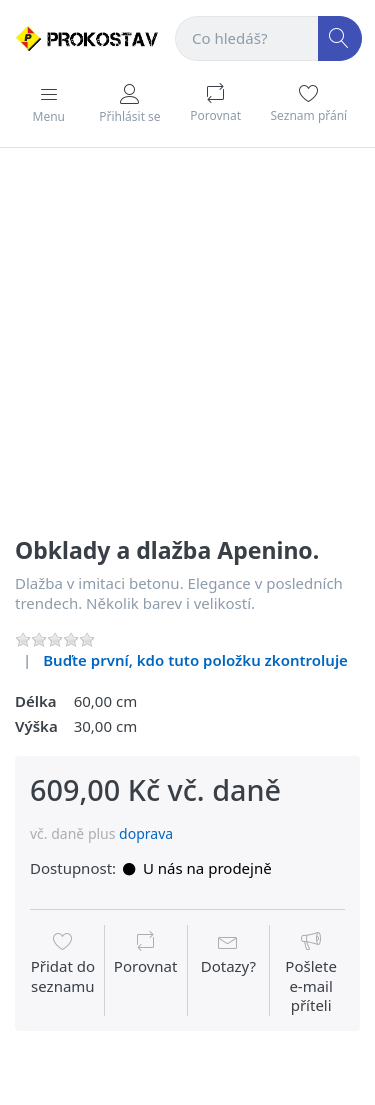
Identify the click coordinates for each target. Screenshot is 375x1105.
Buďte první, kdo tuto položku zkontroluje (195, 660)
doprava (146, 833)
